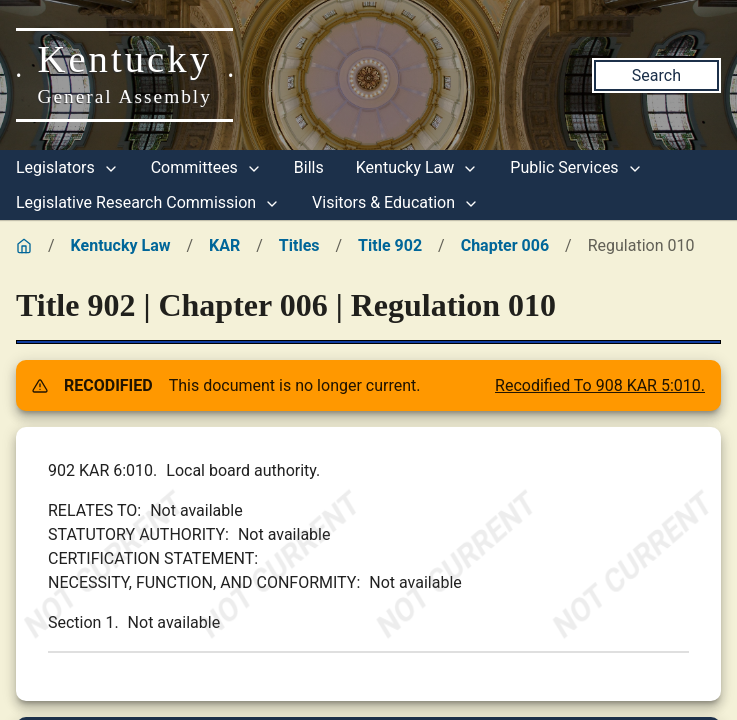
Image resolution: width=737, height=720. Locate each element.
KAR (224, 245)
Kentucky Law (417, 167)
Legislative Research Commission (148, 202)
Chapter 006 (505, 245)
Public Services (576, 167)
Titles (299, 245)
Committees (206, 167)
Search (656, 75)
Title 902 (390, 245)
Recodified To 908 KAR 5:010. (600, 385)
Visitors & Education (395, 202)
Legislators (67, 167)
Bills (309, 167)
